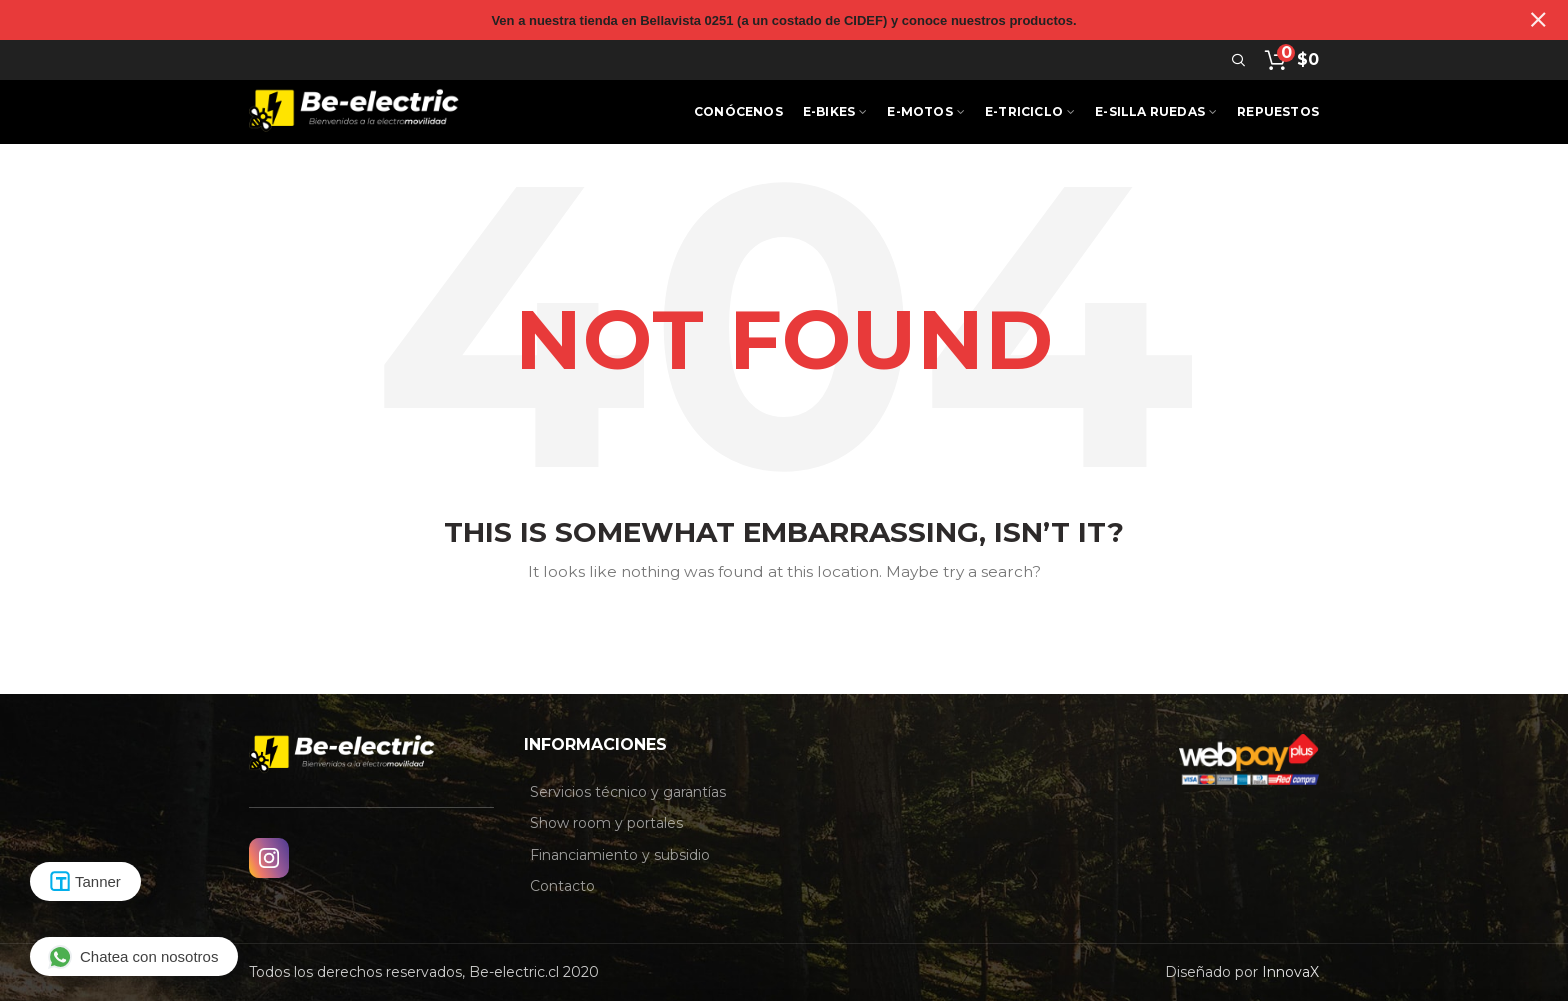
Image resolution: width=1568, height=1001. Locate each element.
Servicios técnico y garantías (628, 792)
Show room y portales (606, 823)
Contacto (562, 886)
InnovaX (1290, 972)
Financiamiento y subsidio (620, 855)
